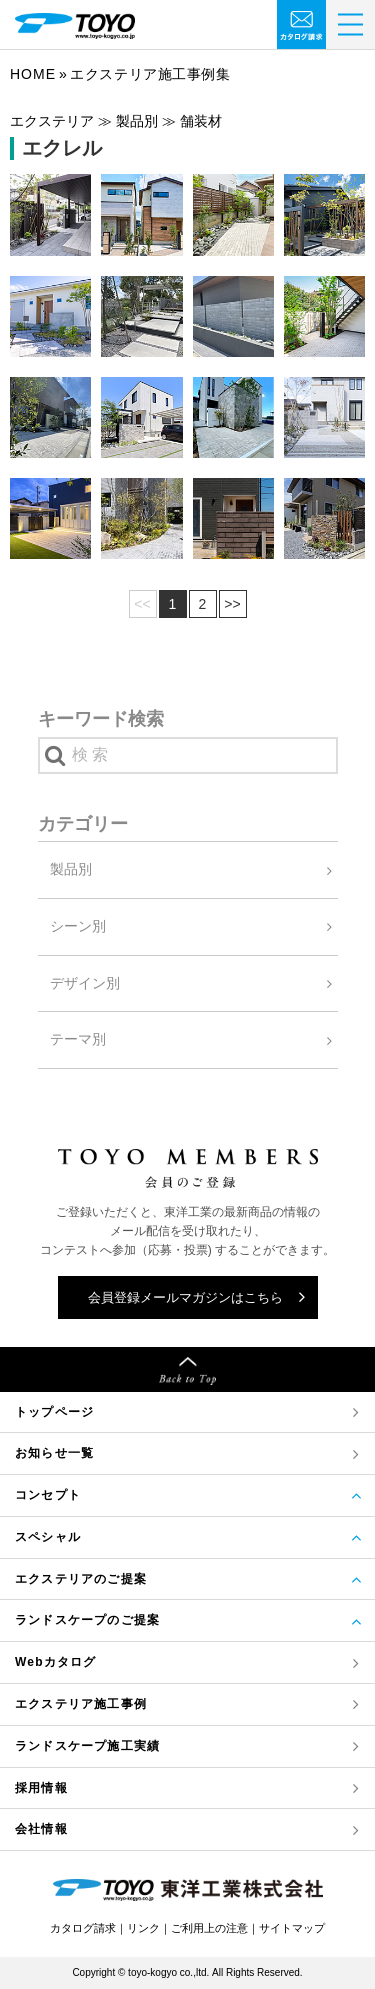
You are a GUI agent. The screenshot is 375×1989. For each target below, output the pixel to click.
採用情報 (41, 1788)
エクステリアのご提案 (81, 1579)
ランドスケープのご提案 (87, 1620)
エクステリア (81, 1704)
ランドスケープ (87, 1746)
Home (33, 74)
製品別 (71, 869)
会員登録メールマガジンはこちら (185, 1297)
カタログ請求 (83, 1928)
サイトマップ (292, 1928)
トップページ (54, 1412)
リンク (143, 1928)
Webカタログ (56, 1662)
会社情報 (41, 1829)
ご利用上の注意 (209, 1928)
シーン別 (78, 926)
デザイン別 (85, 983)
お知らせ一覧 (54, 1453)
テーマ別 (78, 1039)
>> (232, 604)
